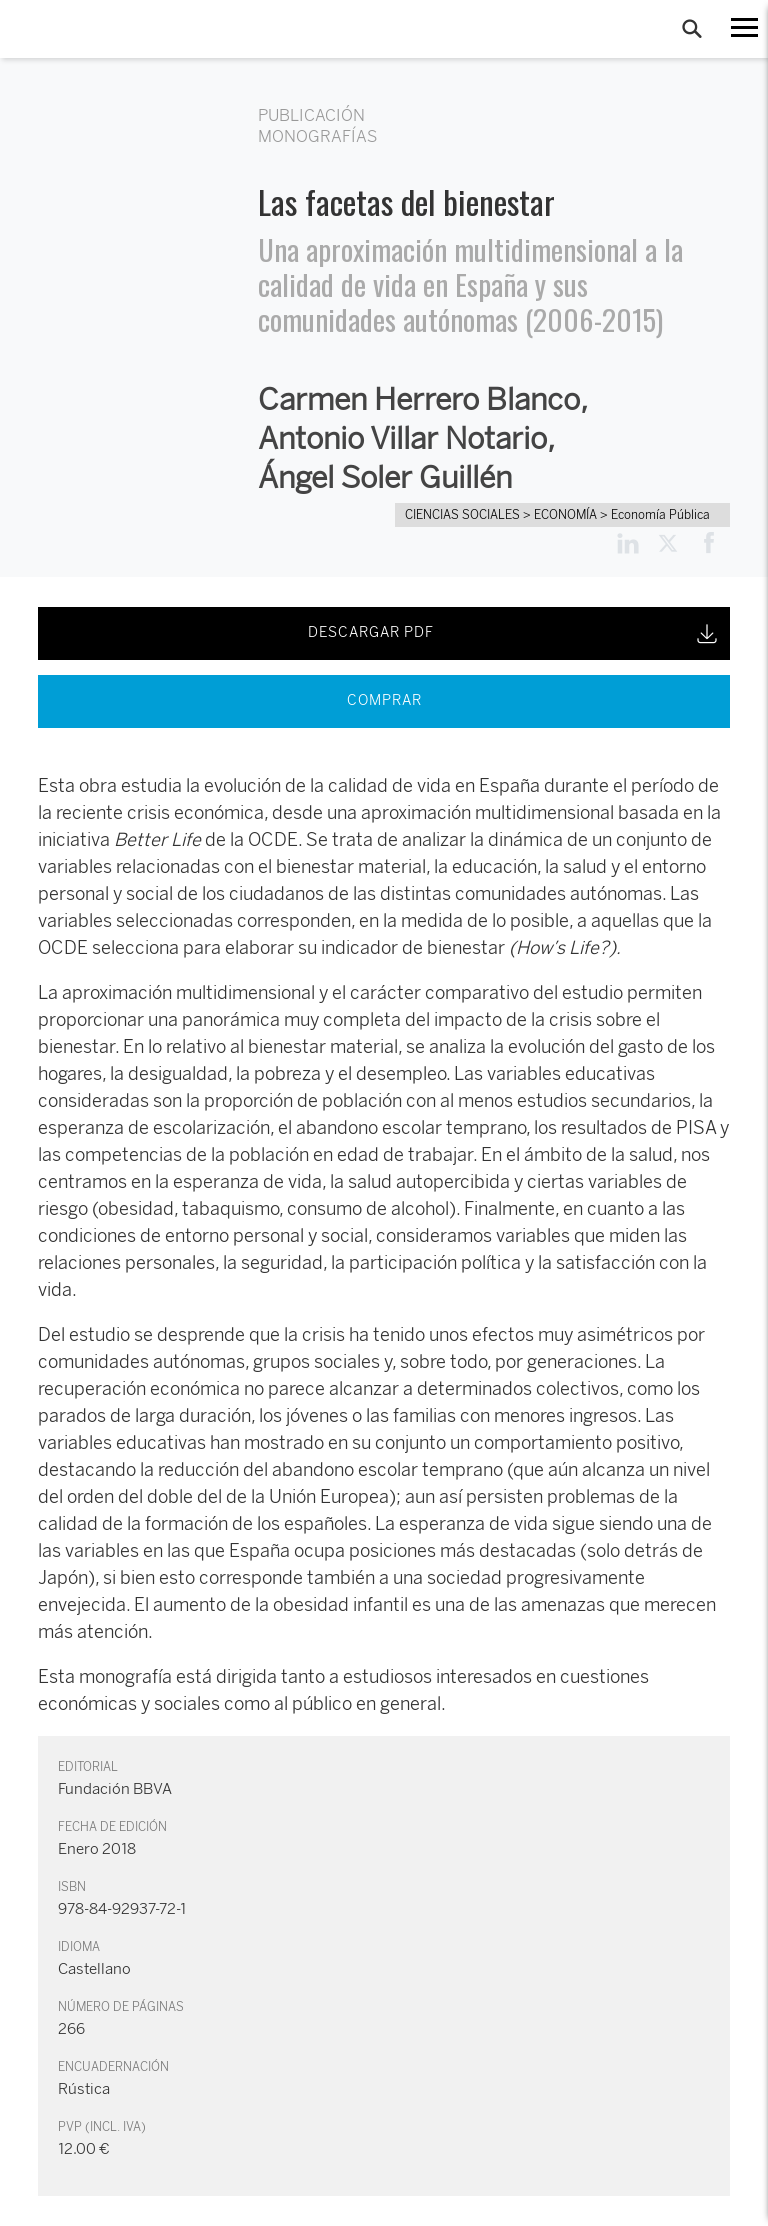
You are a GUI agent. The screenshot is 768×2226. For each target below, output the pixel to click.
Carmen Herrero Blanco (419, 400)
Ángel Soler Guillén (385, 478)
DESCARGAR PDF (514, 634)
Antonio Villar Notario (402, 439)
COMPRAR (384, 700)
